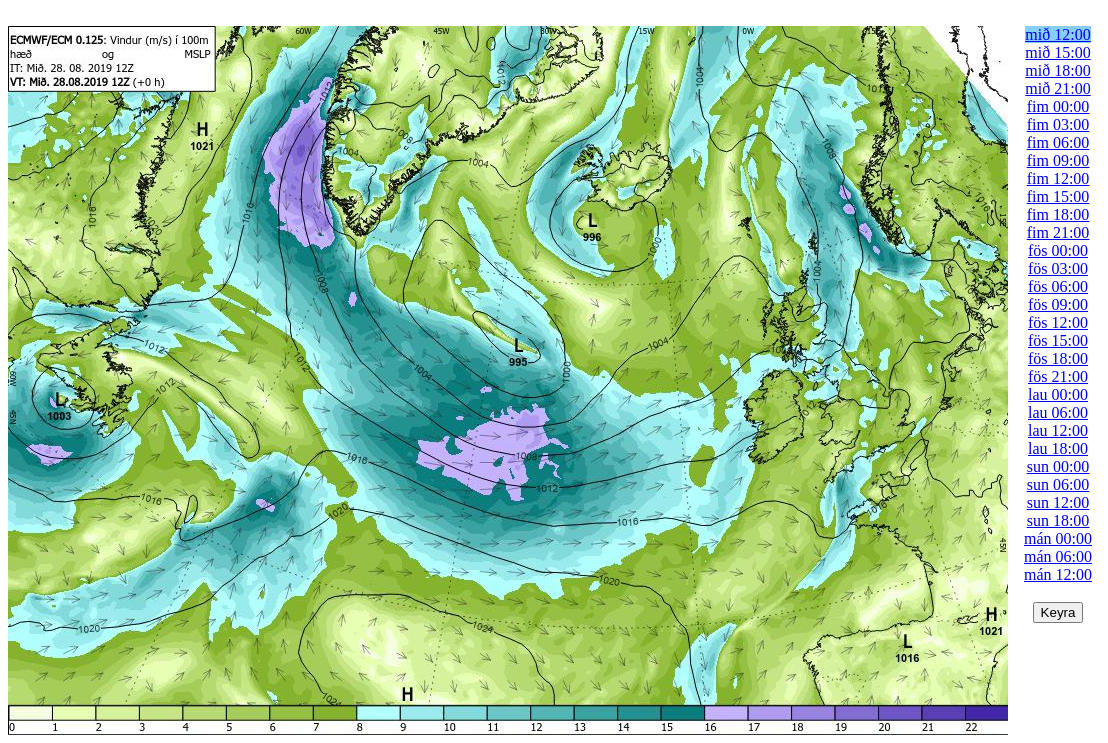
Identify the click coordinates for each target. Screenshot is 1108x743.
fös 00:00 (1058, 250)
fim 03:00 (1058, 124)
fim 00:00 (1058, 106)
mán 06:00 (1058, 556)
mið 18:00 (1057, 70)
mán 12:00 (1058, 574)
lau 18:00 (1058, 448)
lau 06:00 (1058, 412)
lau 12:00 (1058, 430)
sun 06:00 (1058, 484)
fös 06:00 (1058, 286)
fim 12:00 (1058, 178)
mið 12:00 (1057, 34)
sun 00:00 (1058, 466)
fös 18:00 (1058, 358)
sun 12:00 (1058, 502)
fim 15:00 (1058, 196)
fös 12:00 (1058, 322)
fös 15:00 (1058, 340)
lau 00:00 (1058, 394)
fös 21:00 (1058, 376)
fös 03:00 (1058, 268)
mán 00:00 (1058, 538)
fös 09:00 (1058, 304)
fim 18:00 (1058, 214)
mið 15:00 (1057, 52)
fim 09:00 (1058, 160)
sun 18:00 (1058, 520)
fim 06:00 (1058, 142)
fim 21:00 (1058, 232)
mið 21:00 (1057, 88)
